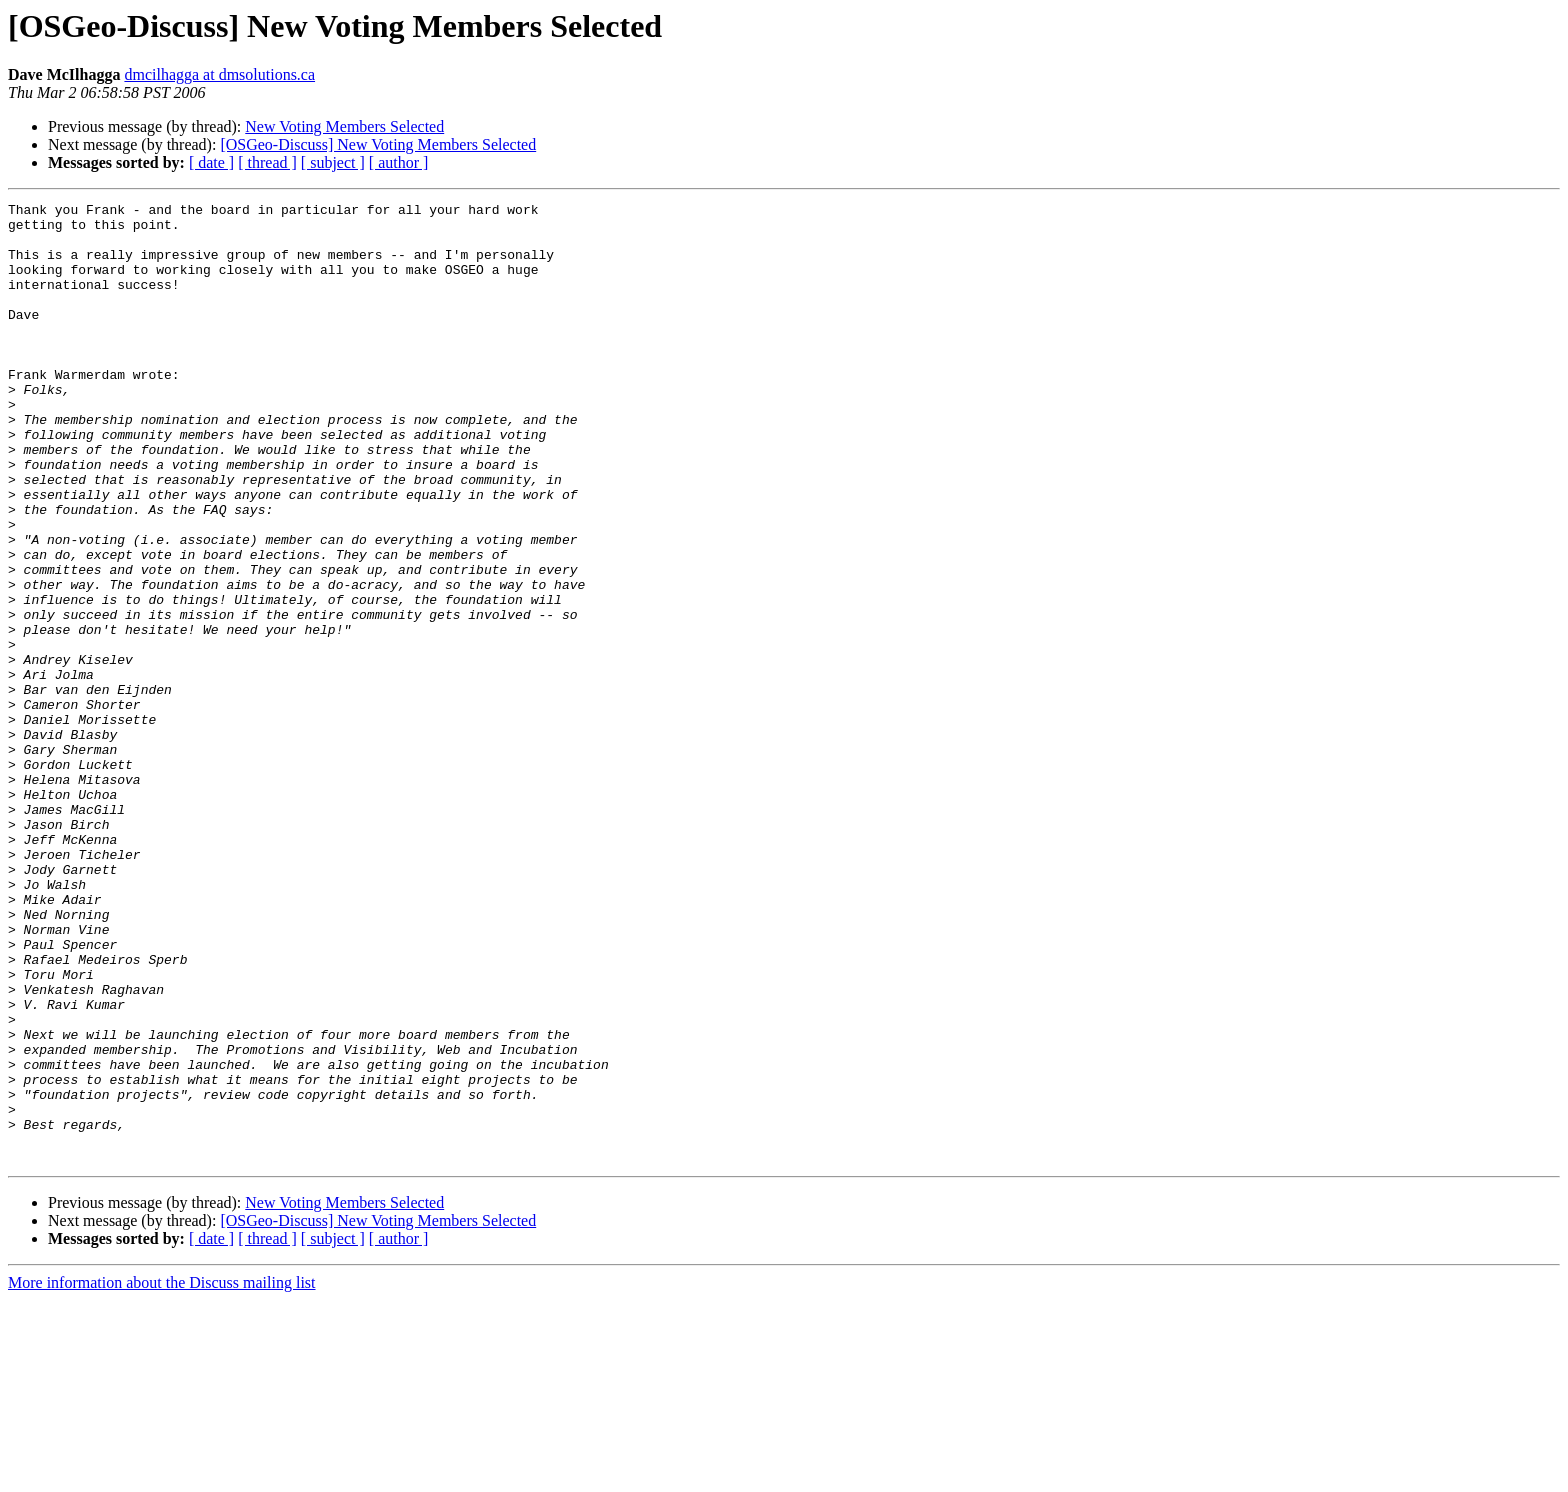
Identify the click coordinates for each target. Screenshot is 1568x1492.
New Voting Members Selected (344, 126)
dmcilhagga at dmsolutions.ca (219, 74)
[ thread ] (267, 162)
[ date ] (211, 162)
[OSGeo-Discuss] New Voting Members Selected (378, 144)
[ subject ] (333, 162)
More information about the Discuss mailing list (162, 1474)
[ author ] (399, 162)
